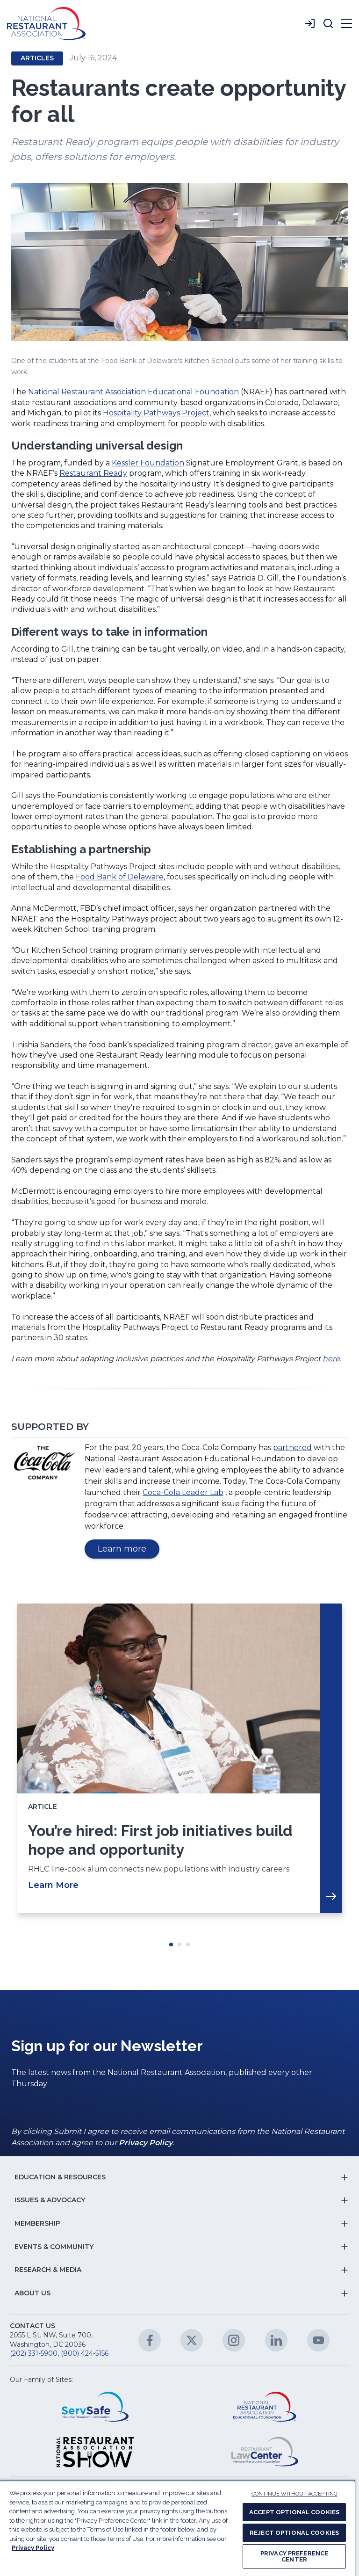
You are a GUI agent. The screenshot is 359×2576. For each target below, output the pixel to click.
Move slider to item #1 (171, 1944)
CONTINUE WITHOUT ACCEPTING (294, 2494)
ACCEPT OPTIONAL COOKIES (294, 2512)
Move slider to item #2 (179, 1944)
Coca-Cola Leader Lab (183, 1492)
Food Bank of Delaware (120, 876)
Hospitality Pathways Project (156, 412)
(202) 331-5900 (33, 2353)
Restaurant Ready (93, 473)
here (331, 1358)
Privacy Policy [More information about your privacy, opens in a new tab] (33, 2547)
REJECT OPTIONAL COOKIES (294, 2532)
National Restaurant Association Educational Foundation (133, 391)
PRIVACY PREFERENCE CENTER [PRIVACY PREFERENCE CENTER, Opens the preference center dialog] (294, 2556)
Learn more (128, 1550)
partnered (292, 1447)
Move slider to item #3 (188, 1944)
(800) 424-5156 (84, 2353)
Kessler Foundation (148, 462)
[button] (328, 23)
